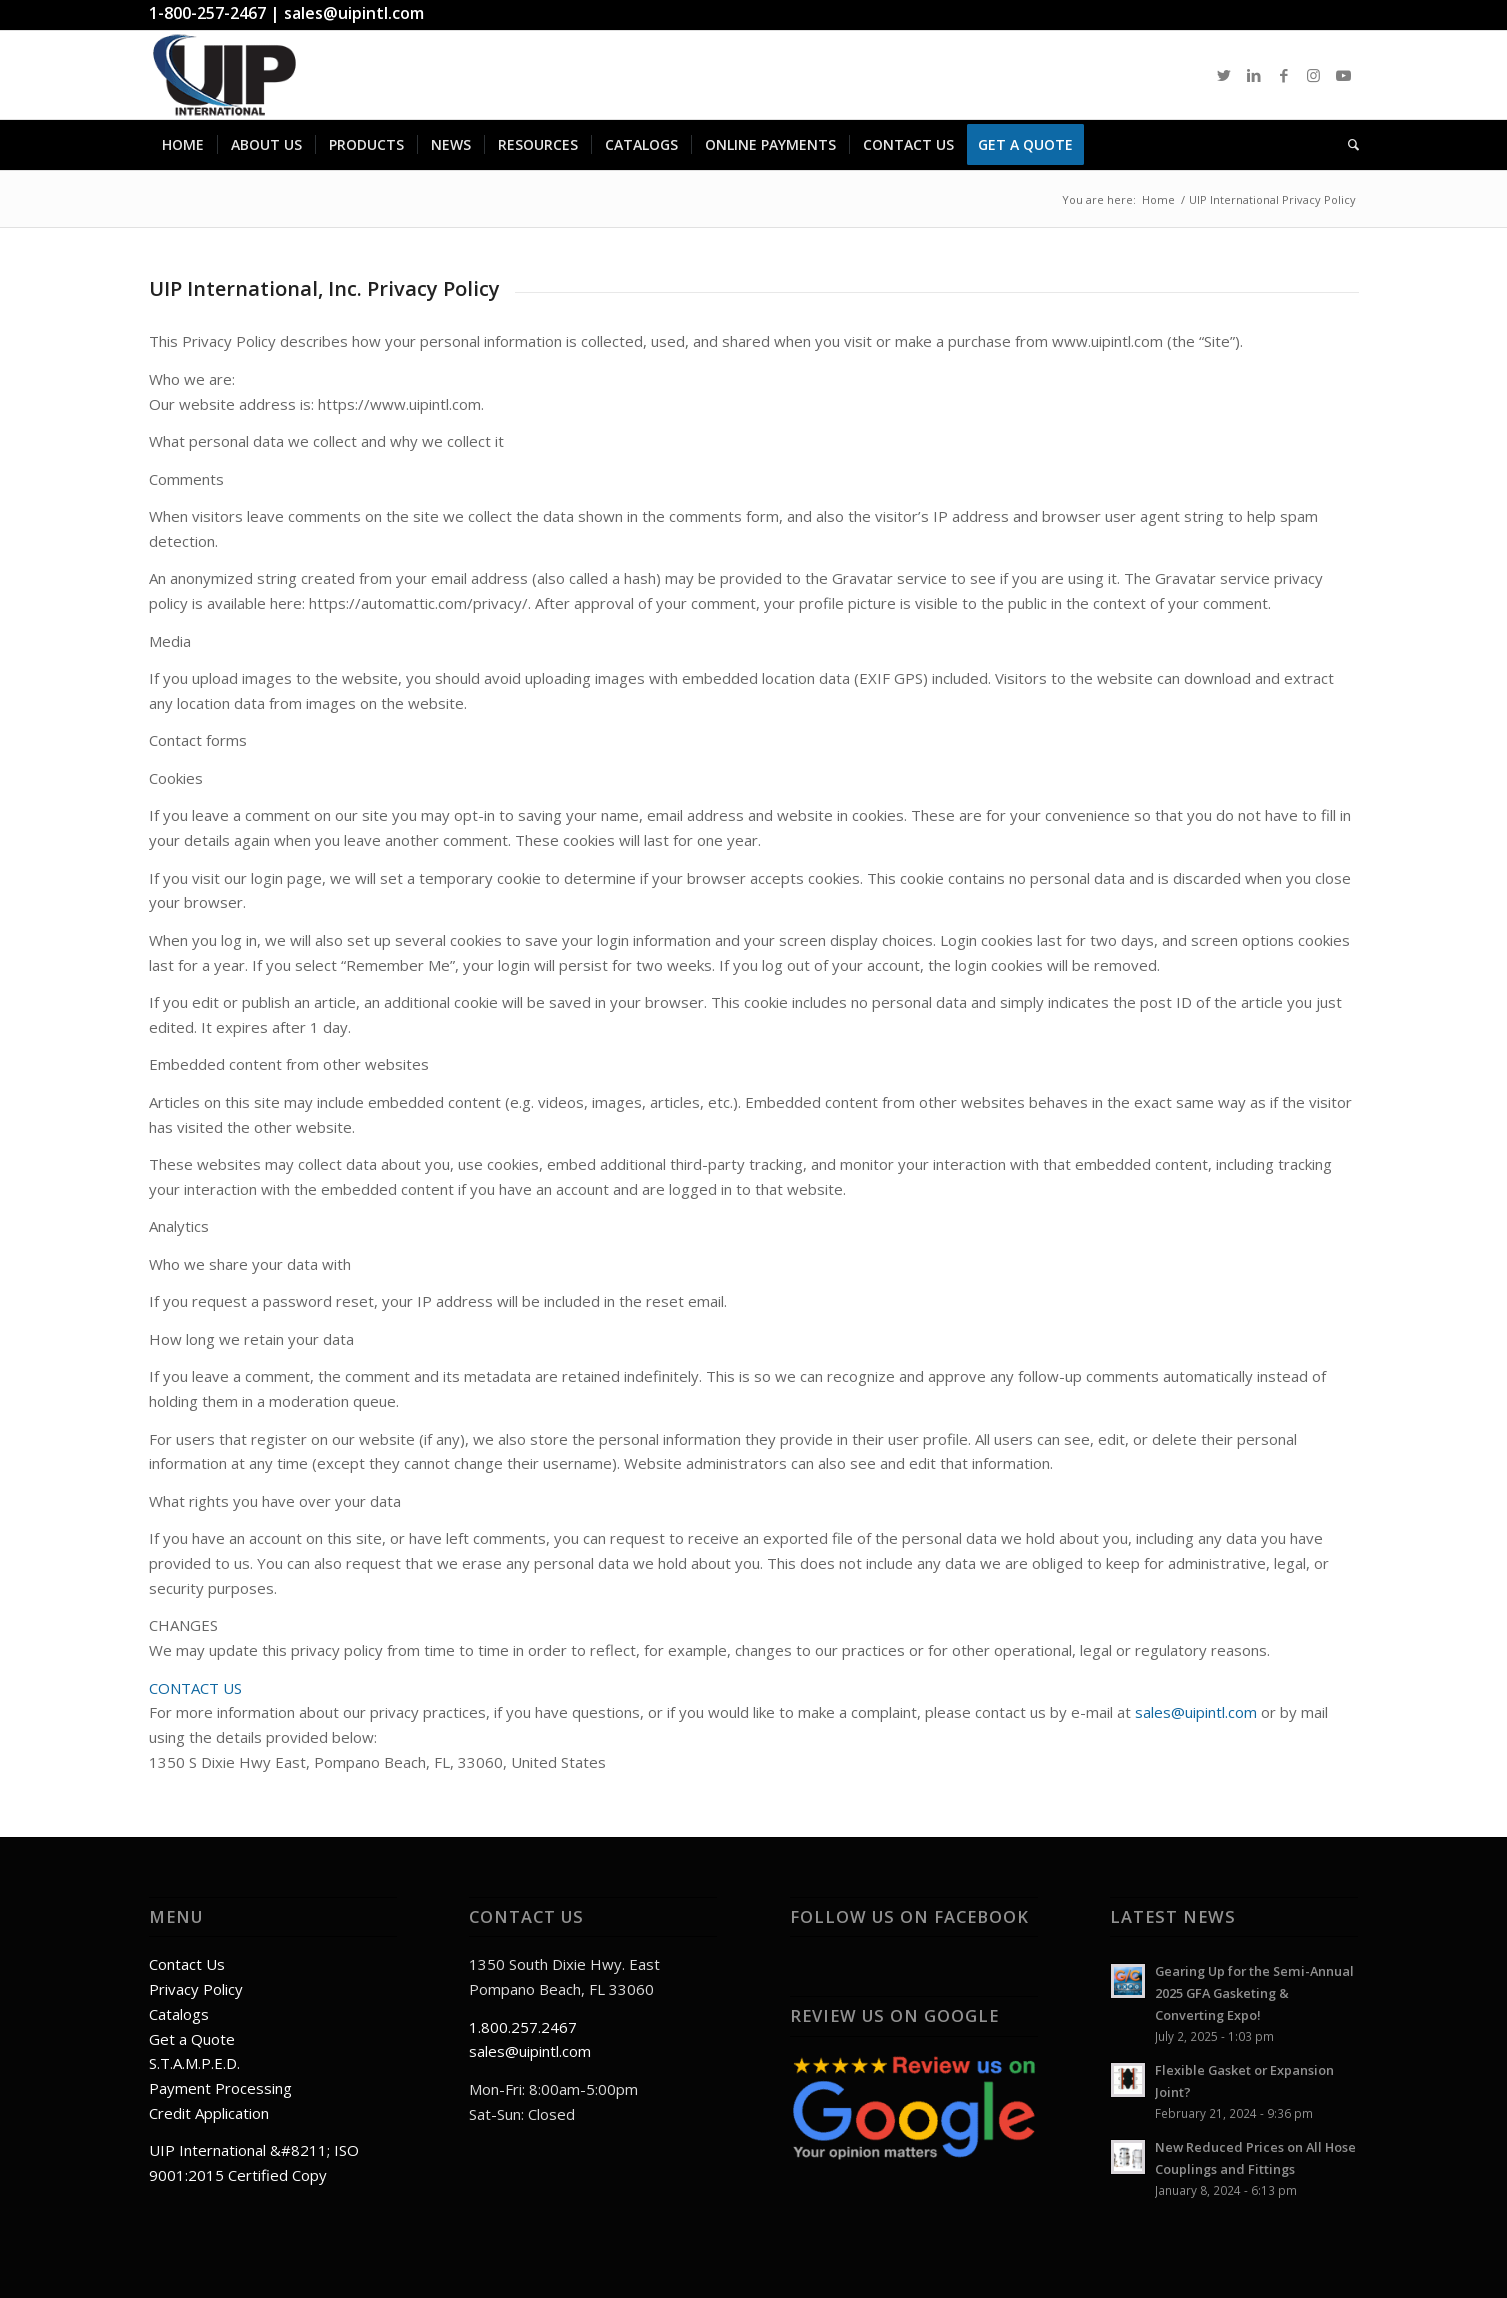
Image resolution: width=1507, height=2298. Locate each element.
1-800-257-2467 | (216, 13)
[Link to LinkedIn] (1254, 75)
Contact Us (187, 1964)
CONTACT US (195, 1688)
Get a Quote (192, 2039)
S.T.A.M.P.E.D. (194, 2063)
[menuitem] (183, 145)
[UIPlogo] (225, 75)
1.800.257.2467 (523, 2027)
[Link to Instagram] (1314, 75)
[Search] (1347, 145)
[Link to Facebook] (1284, 75)
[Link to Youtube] (1344, 75)
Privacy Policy (196, 1989)
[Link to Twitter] (1224, 75)
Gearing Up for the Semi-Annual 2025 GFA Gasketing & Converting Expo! (1254, 1992)
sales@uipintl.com (354, 13)
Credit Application (209, 2113)
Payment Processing (220, 2088)
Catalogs (179, 2014)
